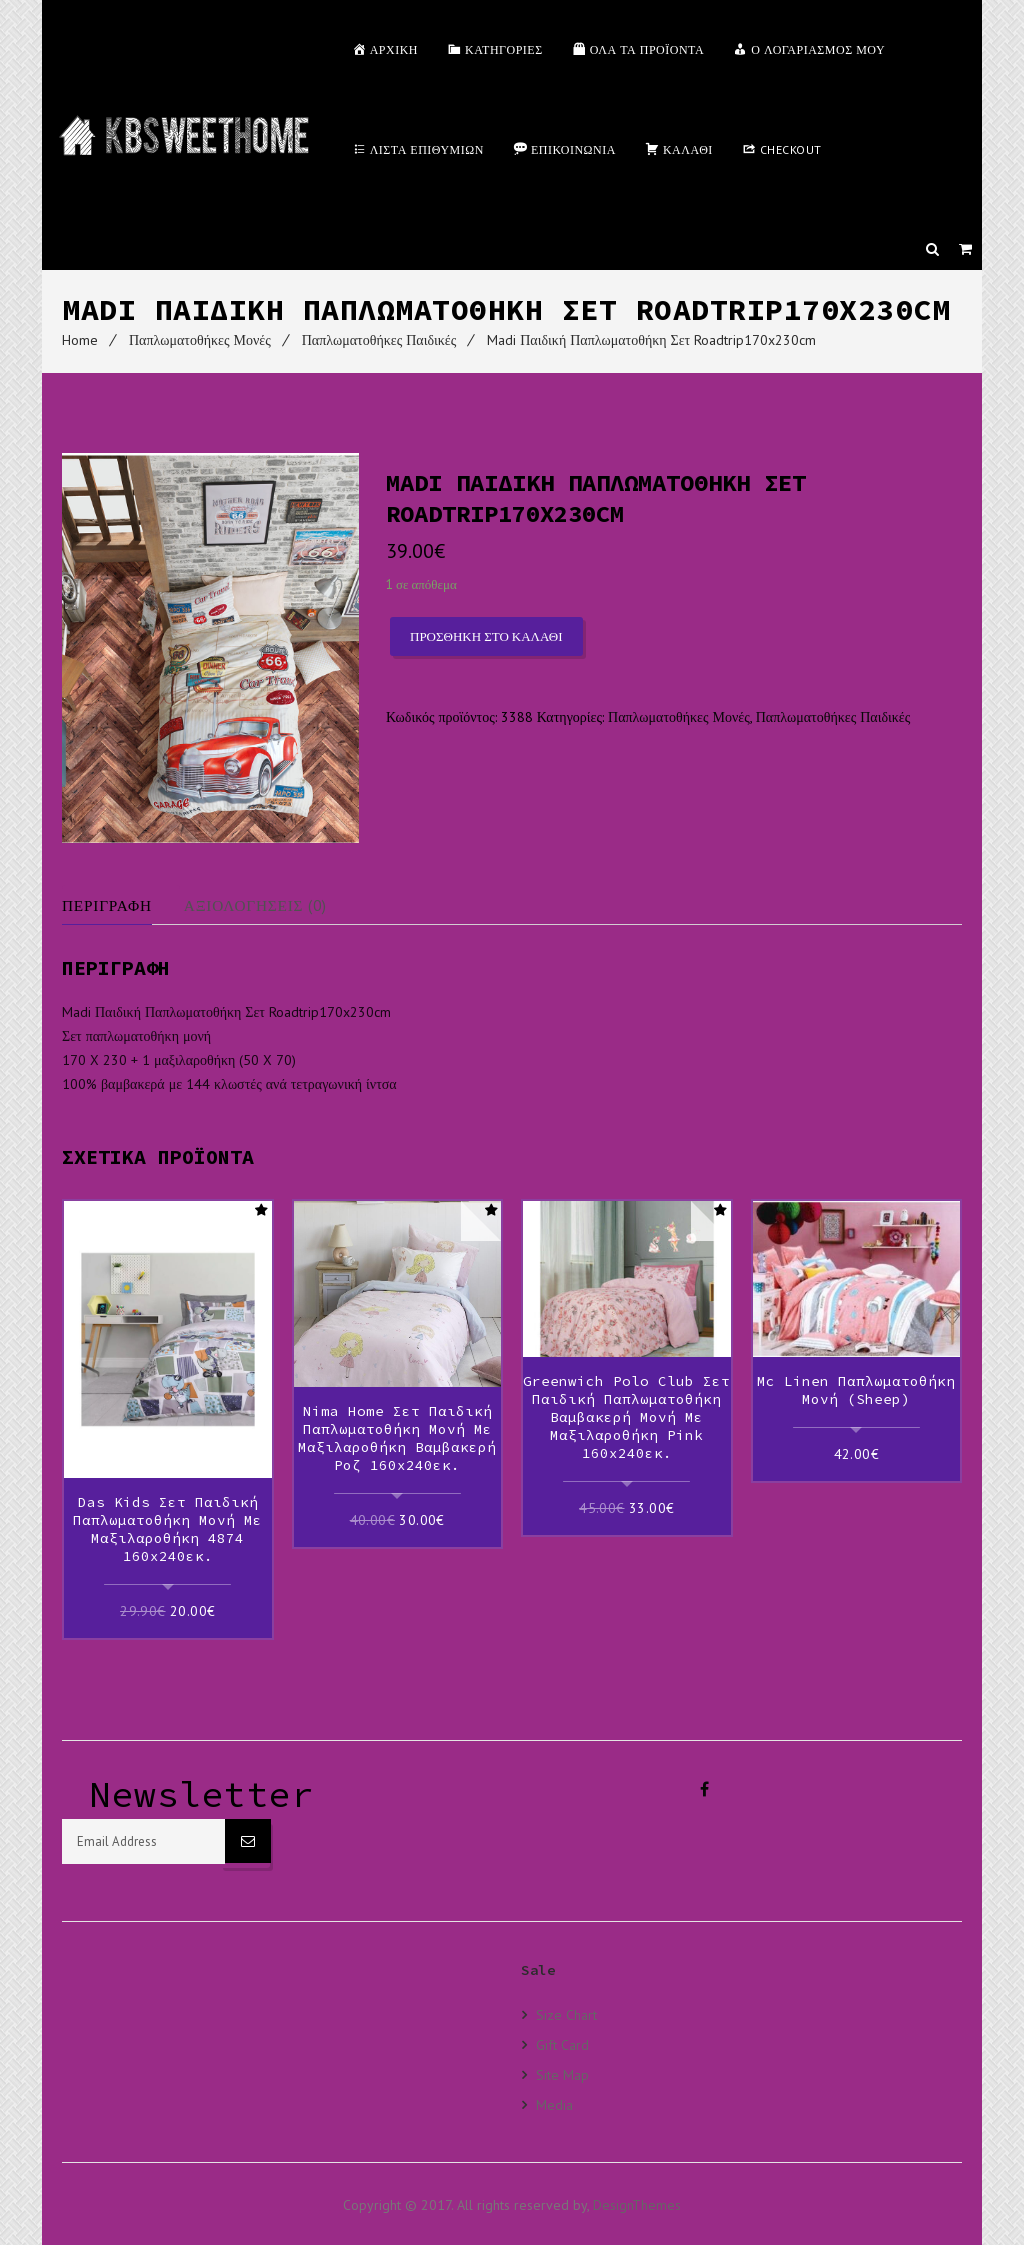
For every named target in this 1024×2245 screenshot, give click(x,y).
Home (80, 340)
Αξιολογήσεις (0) (265, 905)
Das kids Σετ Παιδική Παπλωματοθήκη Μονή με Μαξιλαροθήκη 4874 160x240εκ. (167, 1529)
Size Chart (566, 2013)
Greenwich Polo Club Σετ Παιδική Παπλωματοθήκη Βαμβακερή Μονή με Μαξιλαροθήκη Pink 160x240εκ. (626, 1417)
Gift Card (562, 2042)
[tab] (123, 905)
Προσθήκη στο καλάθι (486, 636)
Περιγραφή (109, 905)
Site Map (562, 2072)
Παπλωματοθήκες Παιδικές (379, 340)
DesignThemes (637, 2203)
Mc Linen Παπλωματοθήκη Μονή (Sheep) (856, 1390)
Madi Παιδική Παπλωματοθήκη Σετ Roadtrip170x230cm (651, 340)
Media (554, 2102)
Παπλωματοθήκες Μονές (200, 340)
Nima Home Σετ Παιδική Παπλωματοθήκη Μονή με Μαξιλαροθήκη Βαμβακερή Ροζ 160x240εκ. (397, 1438)
